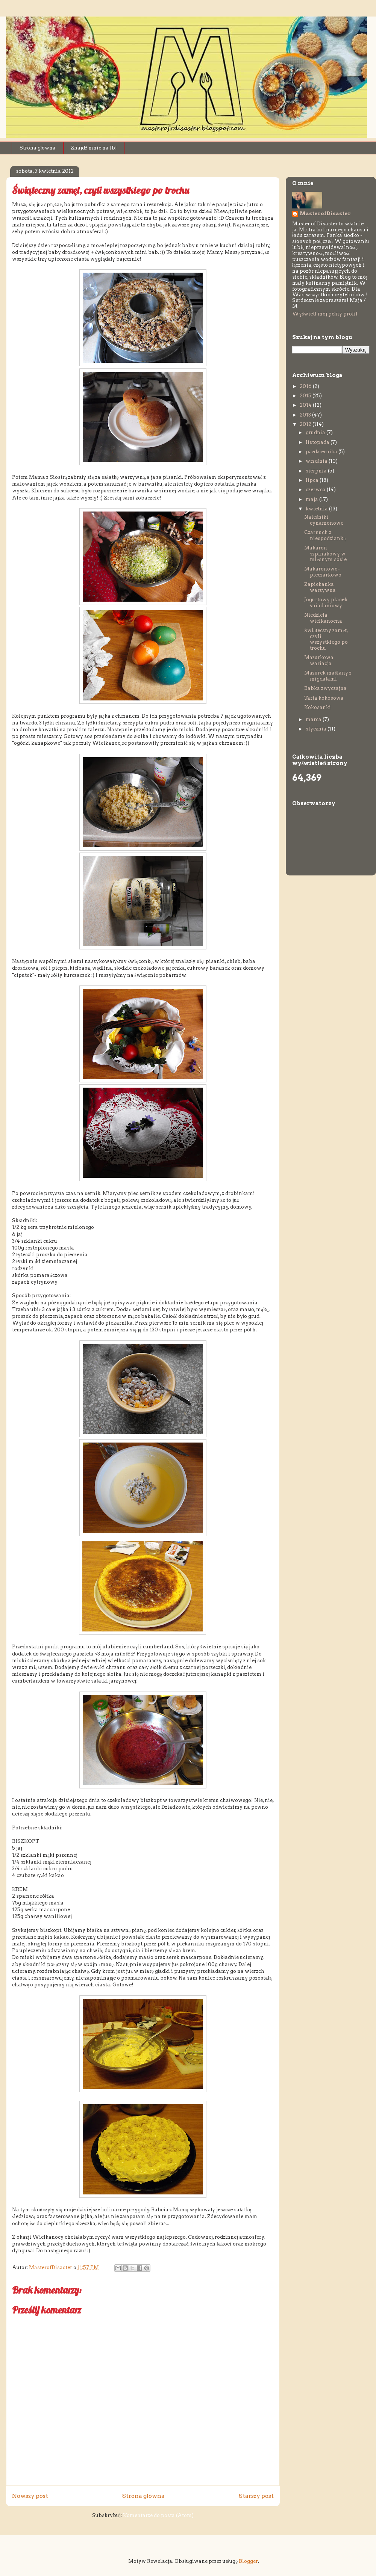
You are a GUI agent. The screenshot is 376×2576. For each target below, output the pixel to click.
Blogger (248, 2561)
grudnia (316, 432)
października (322, 451)
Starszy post (256, 2495)
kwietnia (317, 509)
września (317, 461)
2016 (306, 386)
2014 (306, 405)
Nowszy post (30, 2495)
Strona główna (38, 148)
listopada (318, 442)
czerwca (316, 489)
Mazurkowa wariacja (319, 660)
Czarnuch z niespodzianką (325, 535)
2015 (306, 395)
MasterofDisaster (325, 213)
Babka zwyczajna (325, 688)
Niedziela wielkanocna (323, 618)
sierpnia (317, 471)
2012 (306, 424)
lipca (313, 480)
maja (312, 499)
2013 (306, 415)
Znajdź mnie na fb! (94, 148)
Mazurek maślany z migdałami (327, 676)
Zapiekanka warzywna (320, 587)
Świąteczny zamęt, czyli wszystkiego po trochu (326, 639)
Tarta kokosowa (324, 698)
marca (314, 719)
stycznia (316, 729)
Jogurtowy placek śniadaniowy (325, 602)
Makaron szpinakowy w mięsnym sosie (325, 553)
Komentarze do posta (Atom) (158, 2515)
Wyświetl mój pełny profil (325, 314)
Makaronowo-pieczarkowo (322, 572)
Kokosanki (317, 707)
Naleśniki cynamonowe (323, 520)
